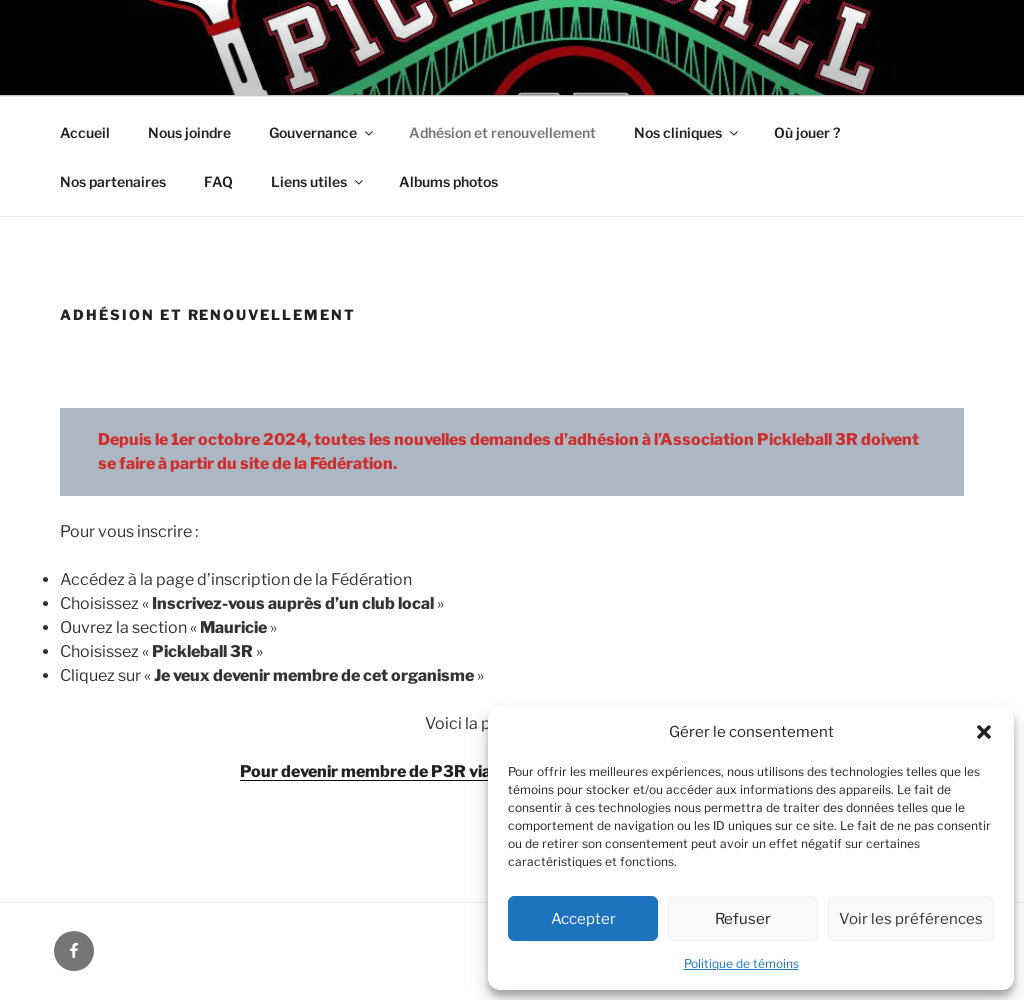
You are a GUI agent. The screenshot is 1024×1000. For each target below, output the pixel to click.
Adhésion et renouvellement (502, 132)
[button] (984, 732)
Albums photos (448, 181)
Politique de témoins (741, 963)
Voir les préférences (911, 919)
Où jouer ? (807, 132)
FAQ (218, 181)
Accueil (85, 132)
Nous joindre (189, 132)
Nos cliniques (687, 132)
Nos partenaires (113, 181)
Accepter (583, 919)
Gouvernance (322, 132)
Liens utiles (318, 181)
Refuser (743, 919)
